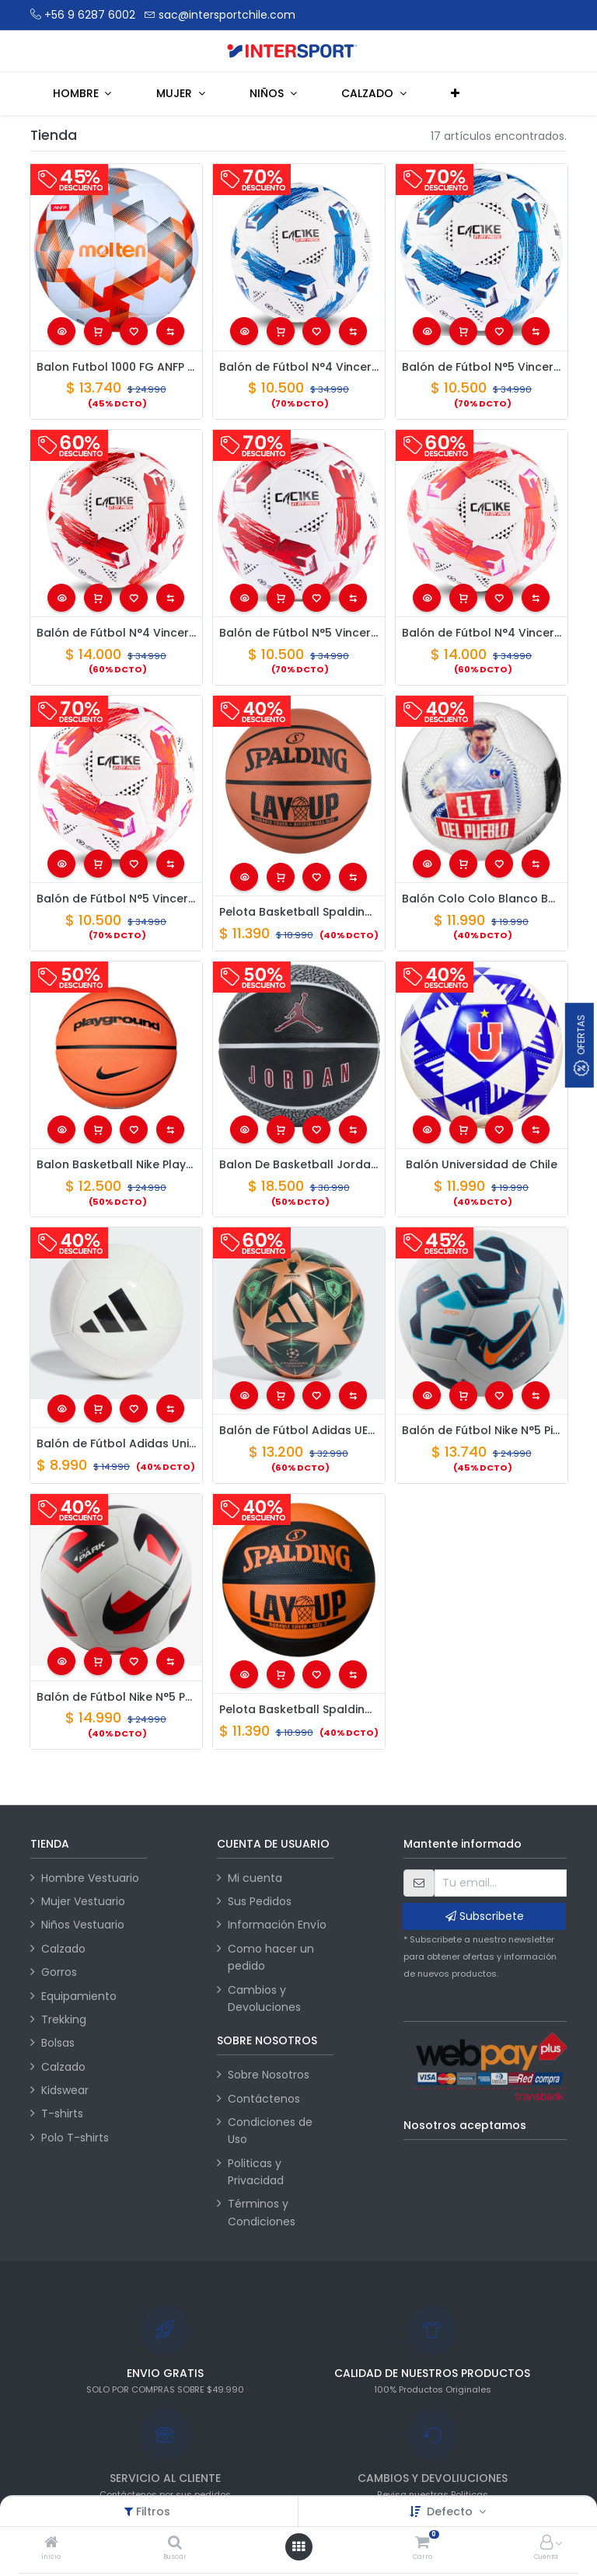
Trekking (63, 2019)
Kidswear (65, 2090)
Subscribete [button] (484, 1916)
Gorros (59, 1972)
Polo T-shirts (75, 2137)
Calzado (63, 1948)
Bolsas (58, 2043)
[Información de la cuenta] (546, 2543)
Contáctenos (264, 2099)
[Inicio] (51, 2543)
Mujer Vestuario (83, 1901)
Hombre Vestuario (90, 1878)
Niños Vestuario (82, 1924)
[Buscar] (175, 2543)
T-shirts (62, 2113)
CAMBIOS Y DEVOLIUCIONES (433, 2478)
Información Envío (277, 1924)
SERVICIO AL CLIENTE (165, 2478)
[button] (456, 93)
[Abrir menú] (298, 2546)
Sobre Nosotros (268, 2074)
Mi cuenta (255, 1878)
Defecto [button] (451, 2511)
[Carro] (422, 2543)
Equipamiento (79, 1996)
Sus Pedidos (260, 1901)
